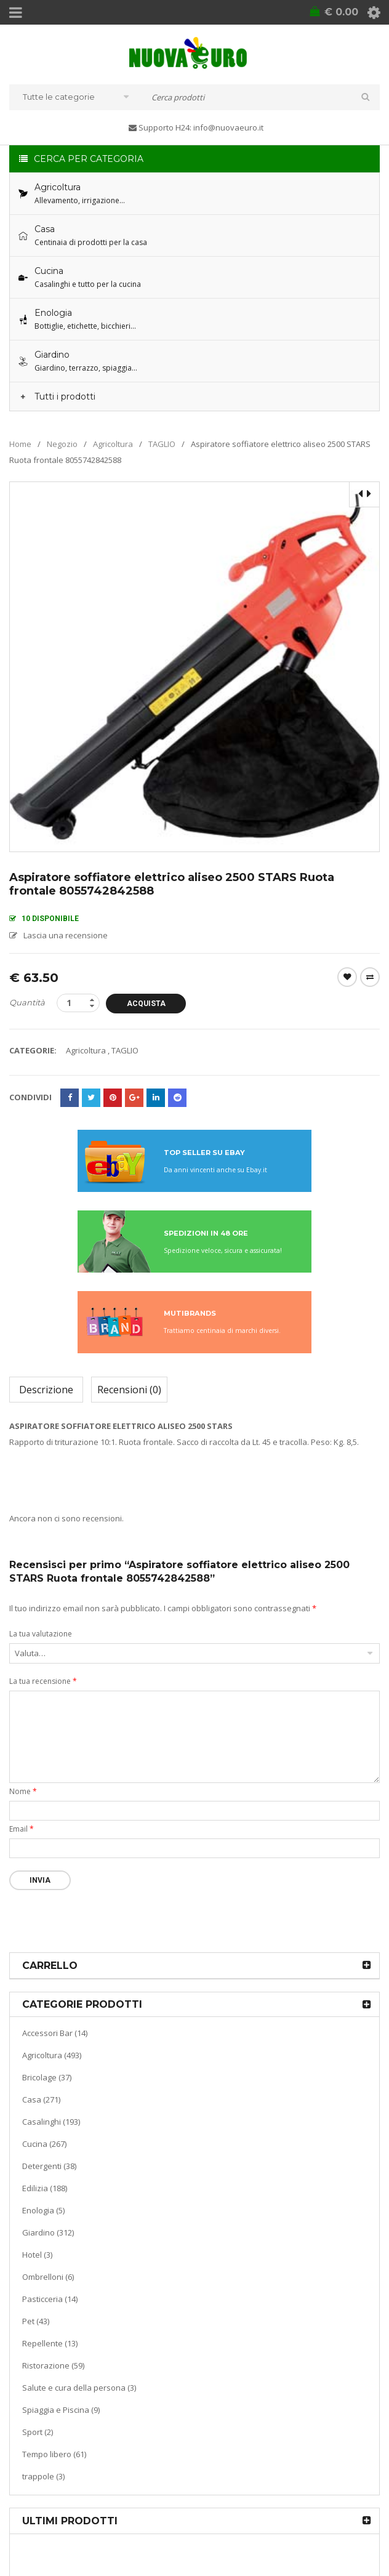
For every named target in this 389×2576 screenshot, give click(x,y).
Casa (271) (41, 2099)
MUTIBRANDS (190, 1313)
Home (20, 443)
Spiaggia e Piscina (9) (61, 2409)
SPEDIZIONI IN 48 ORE (206, 1233)
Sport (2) (37, 2431)
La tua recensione (43, 1681)
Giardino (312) (48, 2232)
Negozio (62, 443)
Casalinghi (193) (51, 2121)
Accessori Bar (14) (54, 2033)
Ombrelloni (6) (48, 2276)
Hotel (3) (37, 2254)
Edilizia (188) (44, 2188)
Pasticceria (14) (50, 2298)
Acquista (146, 1003)
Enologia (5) (43, 2210)
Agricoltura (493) (51, 2055)
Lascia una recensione (65, 935)
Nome (23, 1791)
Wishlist (347, 977)
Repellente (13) (50, 2343)
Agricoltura (113, 443)
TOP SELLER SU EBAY (204, 1152)
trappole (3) (43, 2476)
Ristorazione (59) (53, 2365)
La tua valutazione (40, 1633)
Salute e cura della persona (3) (79, 2387)
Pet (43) (35, 2321)
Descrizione (46, 1389)
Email (21, 1829)
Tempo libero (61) (54, 2454)
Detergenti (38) (49, 2165)
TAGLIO (161, 443)
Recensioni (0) (129, 1389)
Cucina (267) (44, 2143)
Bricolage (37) (46, 2077)
